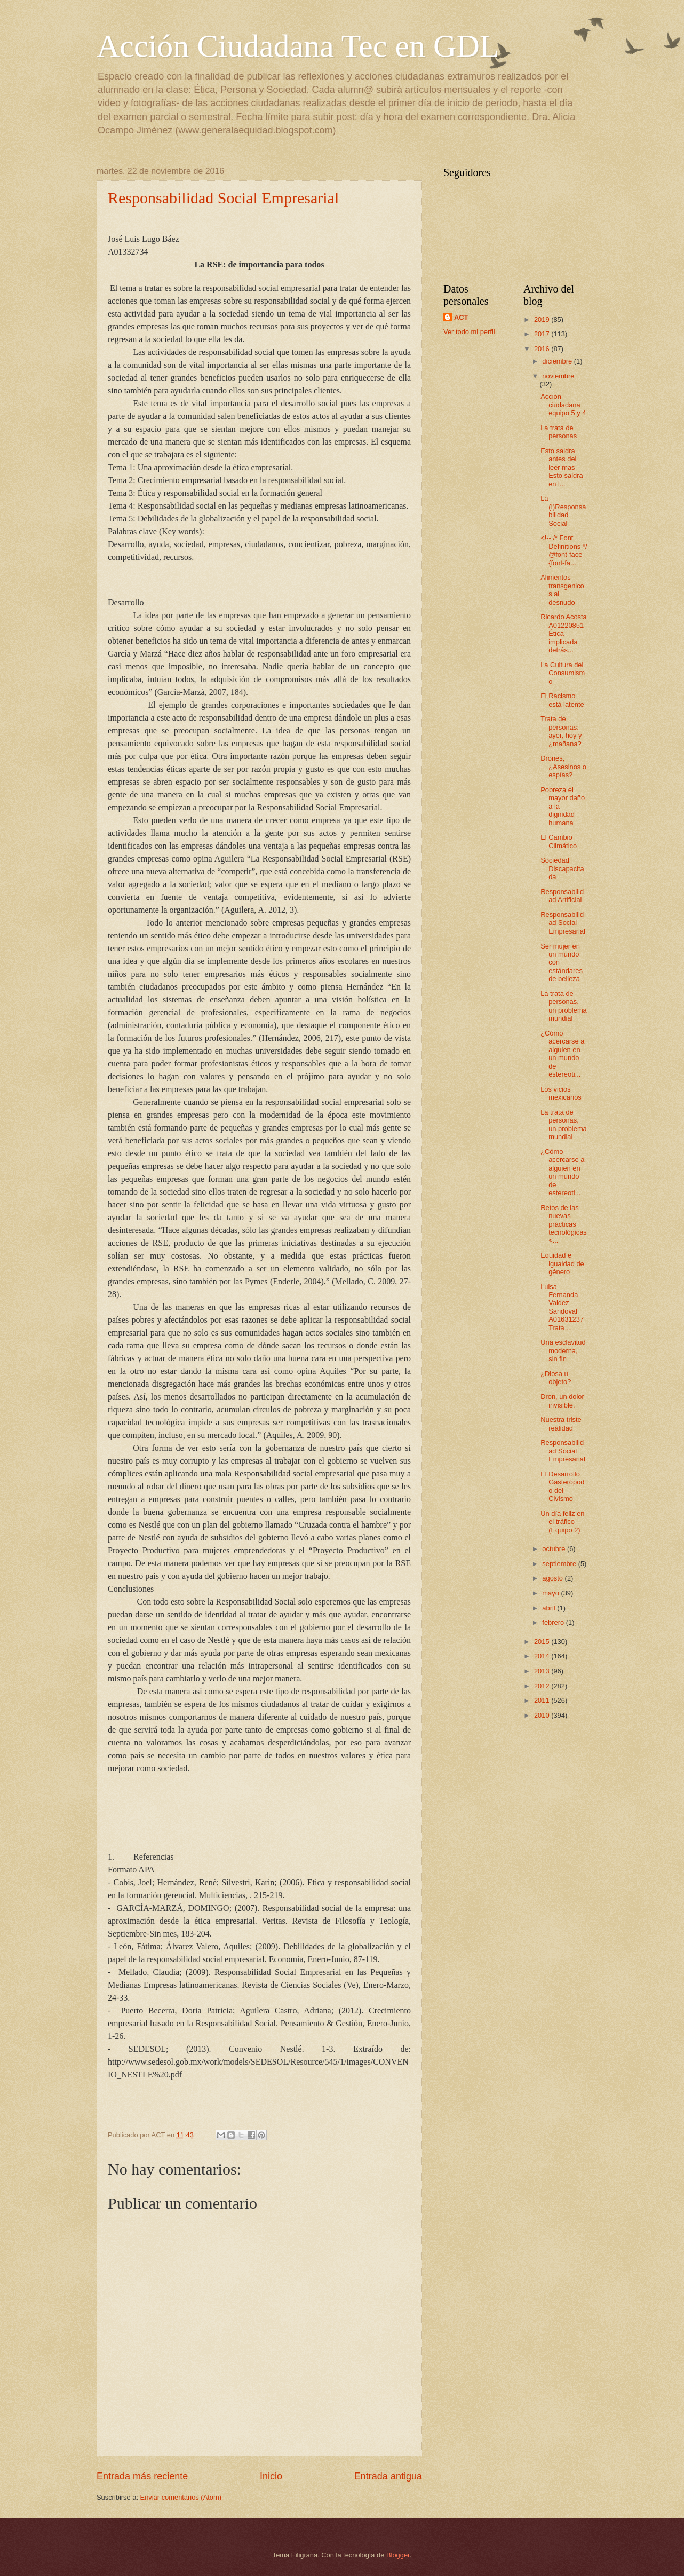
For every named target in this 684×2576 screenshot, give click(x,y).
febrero (554, 1622)
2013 (542, 1671)
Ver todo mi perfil (469, 332)
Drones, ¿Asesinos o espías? (563, 766)
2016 (542, 349)
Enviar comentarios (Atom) (180, 2497)
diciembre (558, 361)
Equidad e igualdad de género (562, 1263)
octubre (554, 1549)
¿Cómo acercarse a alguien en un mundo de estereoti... (562, 1053)
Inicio (271, 2476)
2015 (542, 1642)
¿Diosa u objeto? (555, 1378)
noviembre (558, 376)
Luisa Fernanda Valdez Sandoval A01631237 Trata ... (562, 1307)
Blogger (398, 2555)
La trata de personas (558, 432)
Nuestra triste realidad (561, 1424)
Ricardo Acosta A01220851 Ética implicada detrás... (563, 633)
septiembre (560, 1564)
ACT (461, 317)
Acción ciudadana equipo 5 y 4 (563, 404)
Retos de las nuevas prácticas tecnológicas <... (563, 1224)
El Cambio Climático (558, 841)
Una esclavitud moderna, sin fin (562, 1350)
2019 (542, 319)
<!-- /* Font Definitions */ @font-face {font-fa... (563, 550)
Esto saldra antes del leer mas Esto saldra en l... (561, 467)
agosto (553, 1578)
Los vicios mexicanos (561, 1093)
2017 (542, 334)
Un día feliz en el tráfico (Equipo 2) (562, 1522)
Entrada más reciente (142, 2476)
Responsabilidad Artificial (562, 896)
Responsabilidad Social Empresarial (223, 198)
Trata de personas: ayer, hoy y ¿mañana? (561, 731)
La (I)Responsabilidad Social (563, 510)
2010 (542, 1715)
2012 (542, 1686)
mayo (551, 1593)
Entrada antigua (388, 2476)
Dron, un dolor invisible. (562, 1401)
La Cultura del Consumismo (562, 673)
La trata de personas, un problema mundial (563, 1006)
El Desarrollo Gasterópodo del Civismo (562, 1486)
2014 (542, 1656)
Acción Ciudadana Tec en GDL (298, 46)
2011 (542, 1700)
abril (549, 1608)
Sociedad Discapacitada (562, 868)
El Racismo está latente (562, 700)
